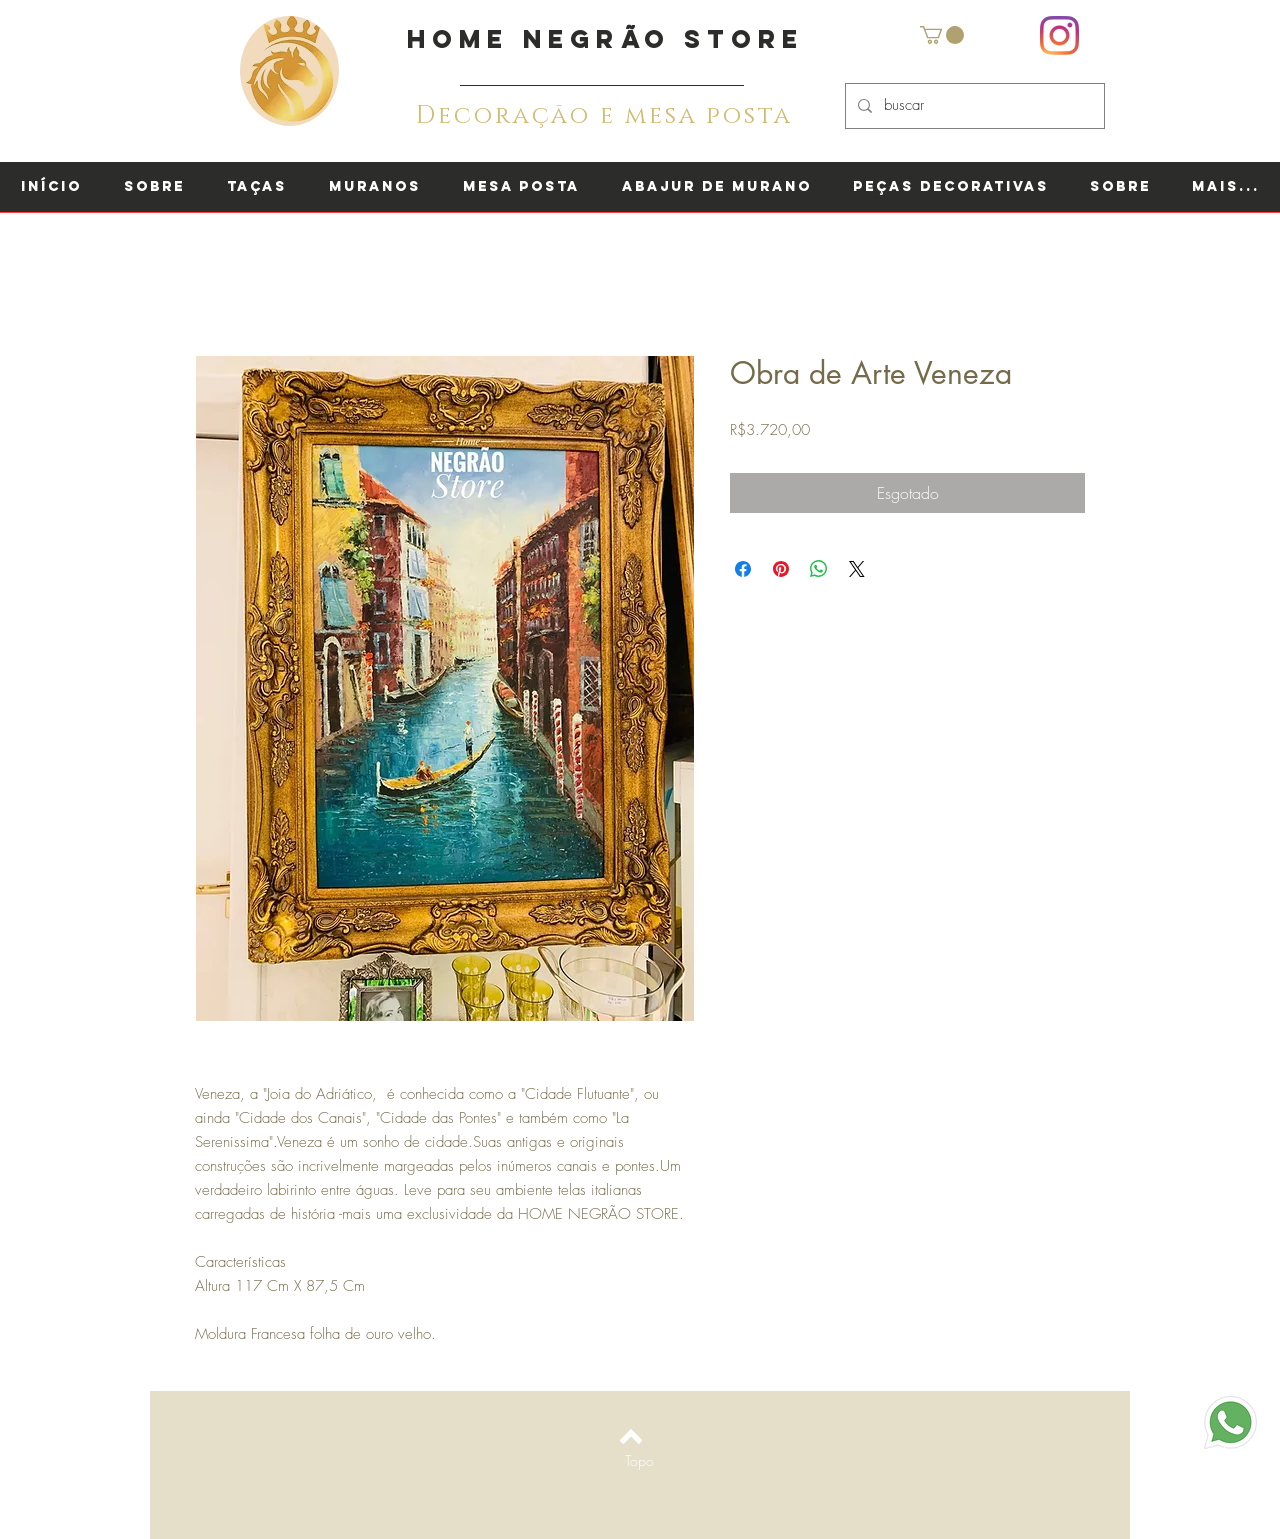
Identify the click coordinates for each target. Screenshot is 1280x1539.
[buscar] (973, 106)
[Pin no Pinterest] (781, 569)
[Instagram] (1059, 35)
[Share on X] (857, 569)
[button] (942, 35)
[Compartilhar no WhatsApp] (819, 569)
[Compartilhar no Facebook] (743, 569)
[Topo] (639, 1461)
